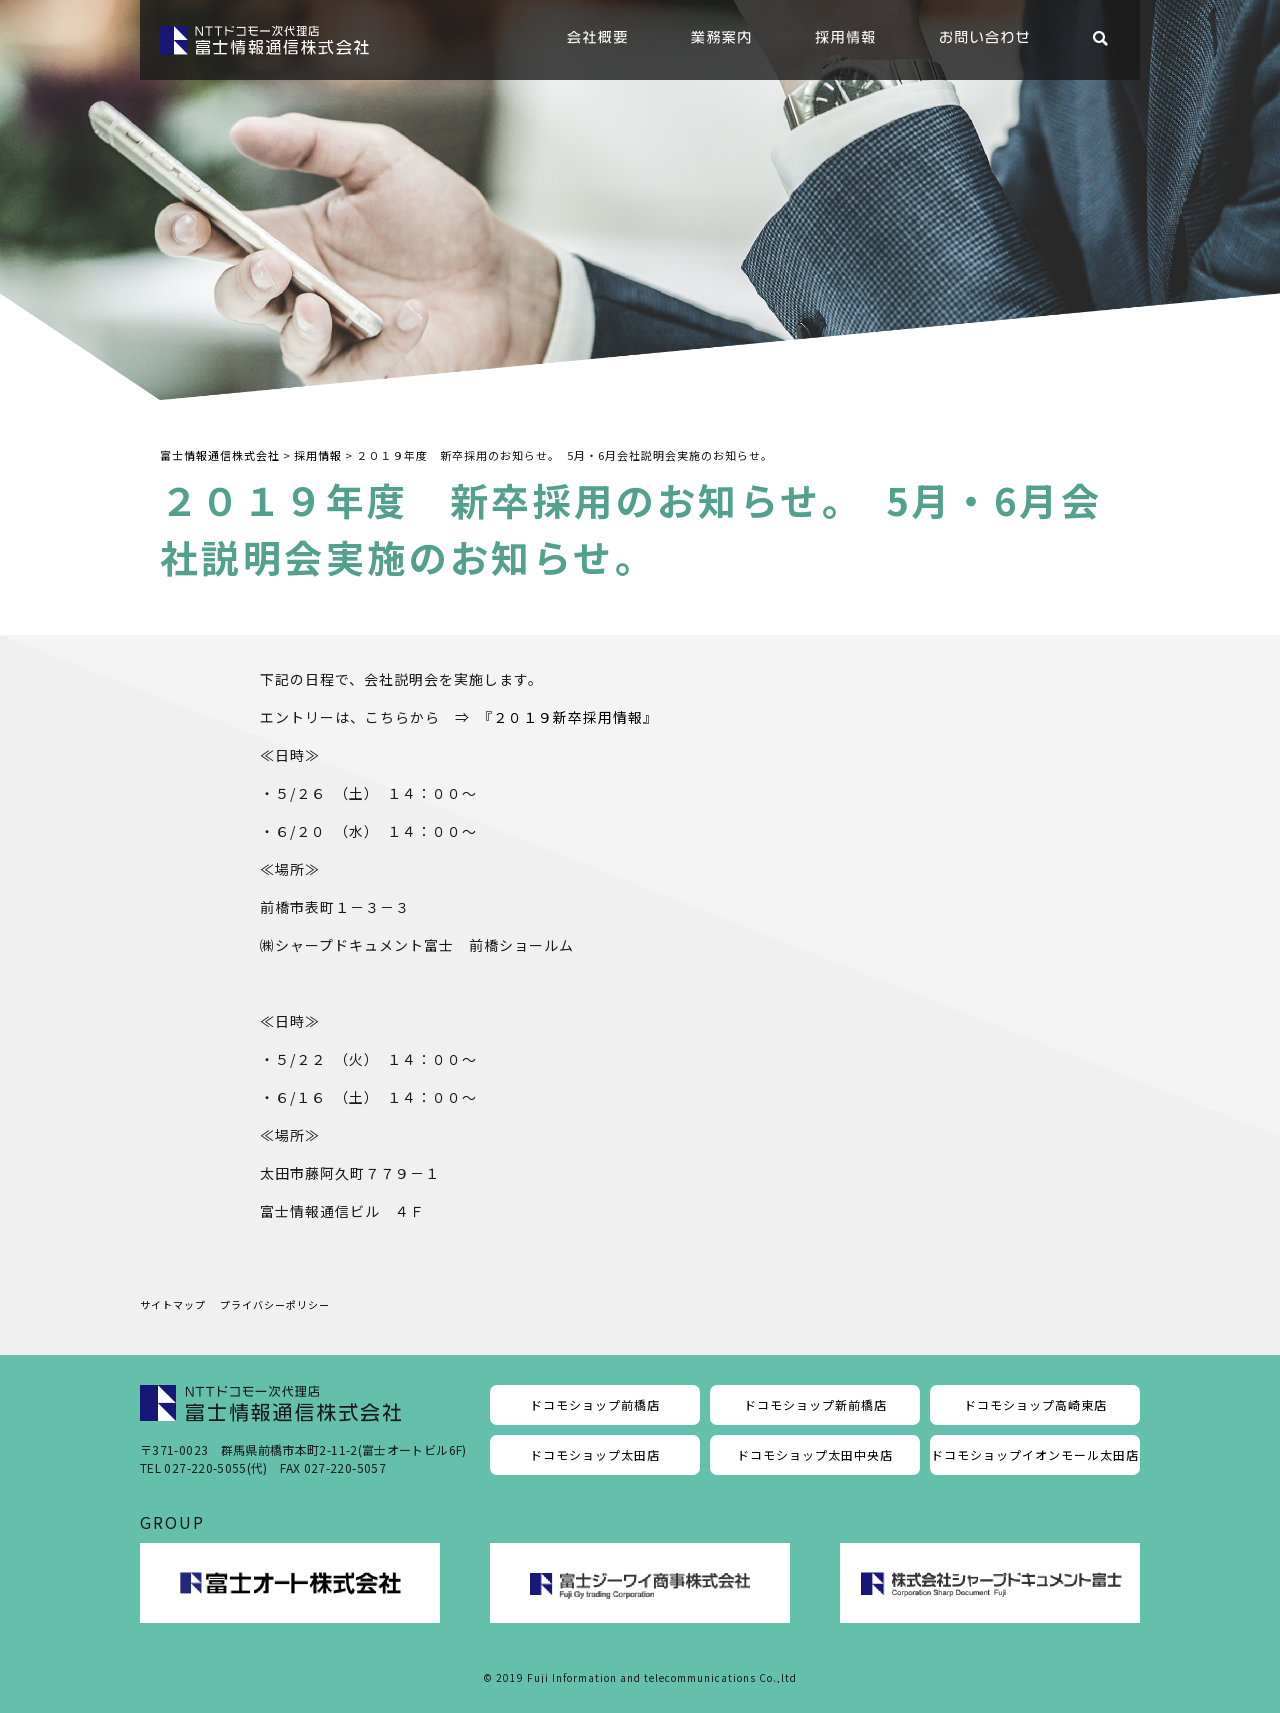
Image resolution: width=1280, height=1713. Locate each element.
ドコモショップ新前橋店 (815, 1404)
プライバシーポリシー (275, 1304)
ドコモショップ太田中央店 (815, 1454)
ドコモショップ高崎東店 (1035, 1404)
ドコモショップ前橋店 (595, 1404)
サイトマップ (173, 1304)
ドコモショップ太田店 (595, 1454)
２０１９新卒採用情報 (568, 717)
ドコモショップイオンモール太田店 (1035, 1454)
